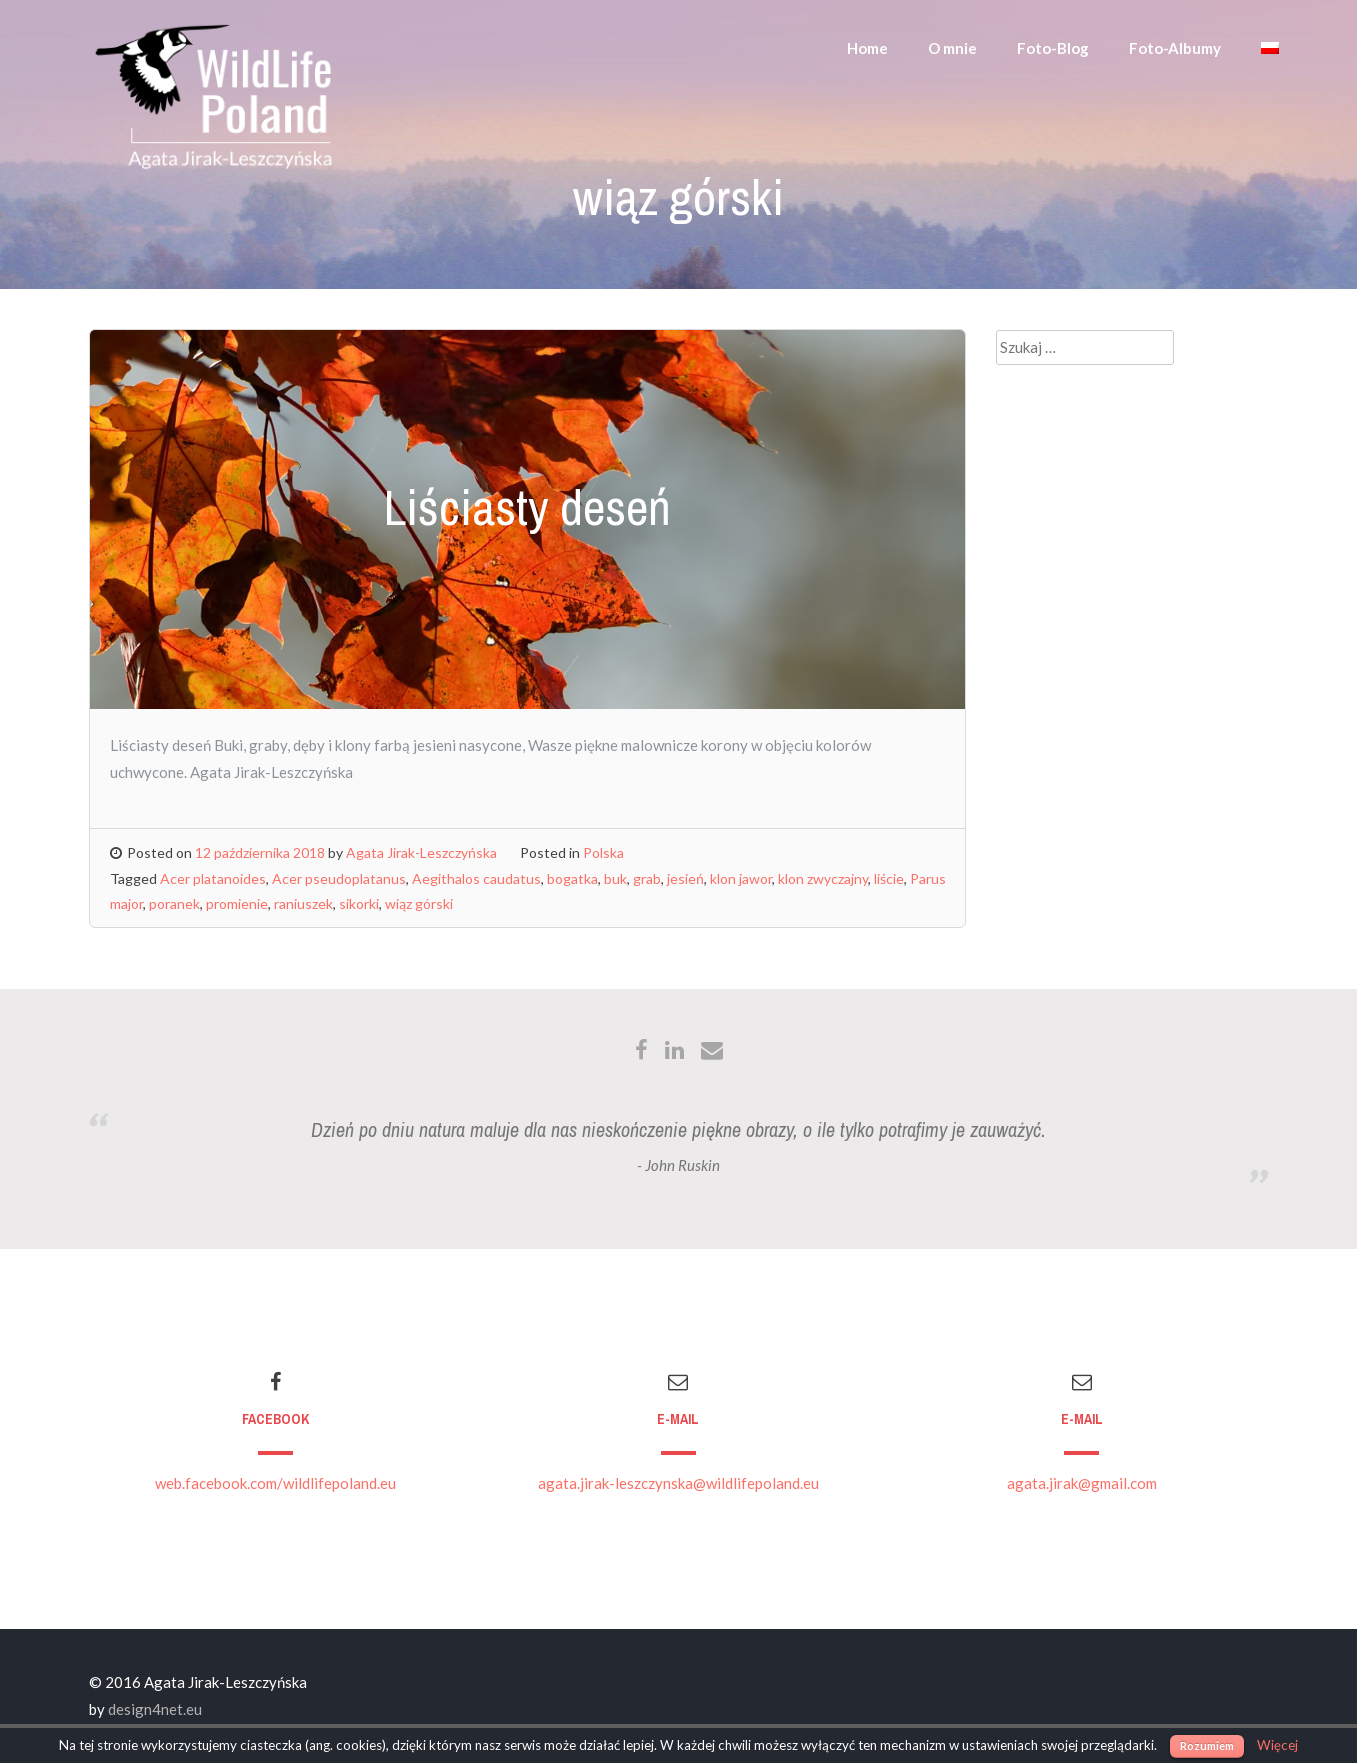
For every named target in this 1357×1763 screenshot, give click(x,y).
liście (889, 878)
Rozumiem (1207, 1745)
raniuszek (303, 903)
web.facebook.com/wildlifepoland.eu (275, 1483)
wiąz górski (419, 903)
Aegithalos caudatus (476, 878)
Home (867, 48)
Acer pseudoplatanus (339, 878)
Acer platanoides (213, 878)
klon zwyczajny (823, 878)
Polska (603, 852)
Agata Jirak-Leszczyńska (421, 852)
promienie (237, 903)
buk (615, 878)
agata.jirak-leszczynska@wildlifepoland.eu (678, 1483)
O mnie (952, 48)
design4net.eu (155, 1709)
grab (647, 878)
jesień (685, 878)
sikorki (359, 903)
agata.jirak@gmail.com (1082, 1483)
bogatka (572, 878)
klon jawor (741, 878)
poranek (174, 903)
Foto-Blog (1053, 48)
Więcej (1277, 1745)
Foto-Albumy (1175, 48)
